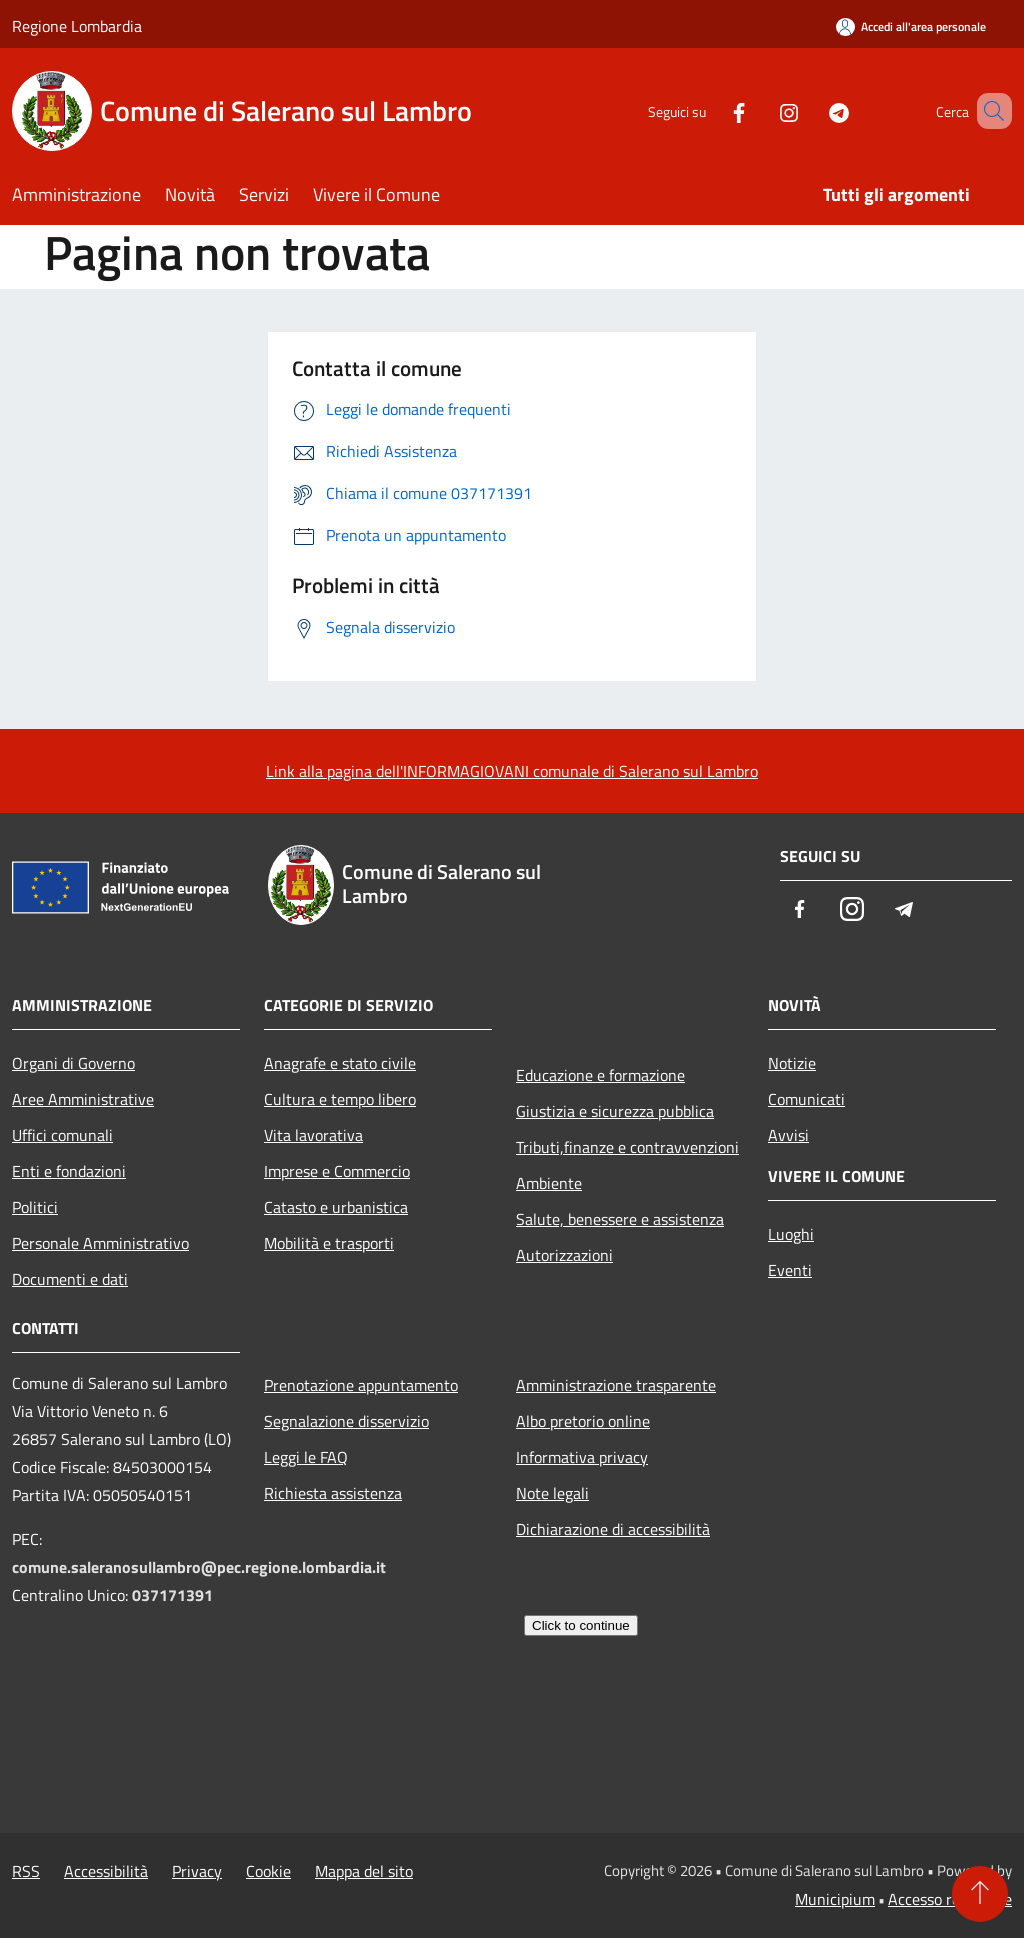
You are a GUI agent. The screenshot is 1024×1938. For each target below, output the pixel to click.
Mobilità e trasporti (329, 1243)
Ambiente (549, 1183)
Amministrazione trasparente (616, 1385)
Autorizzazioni (564, 1255)
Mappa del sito (364, 1871)
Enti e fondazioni (69, 1171)
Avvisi (788, 1135)
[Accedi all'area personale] (911, 26)
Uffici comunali (62, 1135)
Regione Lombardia (77, 26)
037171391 (172, 1595)
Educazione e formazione (600, 1075)
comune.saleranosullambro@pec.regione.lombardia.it (199, 1567)
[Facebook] (710, 110)
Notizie (792, 1063)
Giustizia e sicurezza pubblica (615, 1111)
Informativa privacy (582, 1457)
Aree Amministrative (83, 1099)
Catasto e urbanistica (336, 1207)
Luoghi (791, 1234)
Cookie (268, 1871)
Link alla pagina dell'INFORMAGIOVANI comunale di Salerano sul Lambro (512, 771)
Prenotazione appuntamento (361, 1385)
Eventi (790, 1270)
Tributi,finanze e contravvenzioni (627, 1147)
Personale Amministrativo (100, 1243)
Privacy (197, 1871)
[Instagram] (760, 110)
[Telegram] (810, 110)
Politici (35, 1207)
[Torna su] (980, 1894)
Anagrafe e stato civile (340, 1063)
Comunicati (806, 1099)
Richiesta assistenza (333, 1493)
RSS (26, 1871)
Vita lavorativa (313, 1135)
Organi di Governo (73, 1063)
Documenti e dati (70, 1279)
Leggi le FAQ (306, 1457)
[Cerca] (988, 111)
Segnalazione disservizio (346, 1421)
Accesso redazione (950, 1899)
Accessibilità (106, 1871)
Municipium (835, 1899)
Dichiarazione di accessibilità (613, 1529)
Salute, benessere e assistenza (620, 1219)
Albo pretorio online (583, 1421)
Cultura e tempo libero (340, 1099)
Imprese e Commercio (337, 1171)
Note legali (552, 1493)
